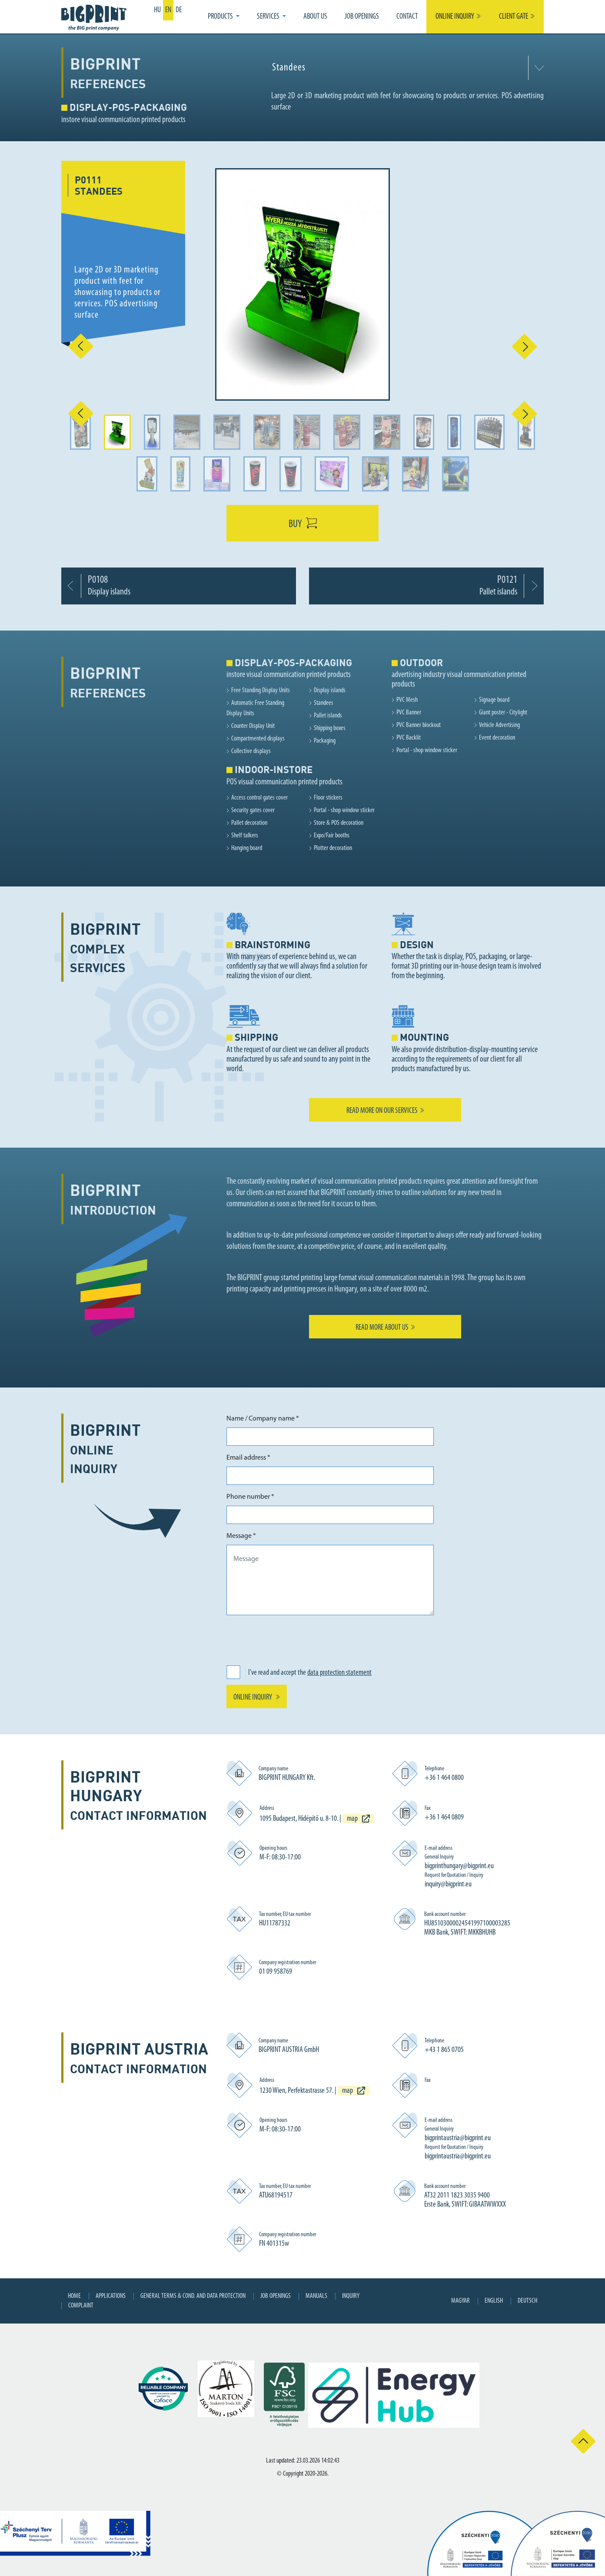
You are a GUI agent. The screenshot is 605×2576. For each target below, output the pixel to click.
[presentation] (292, 1639)
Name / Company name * (262, 1418)
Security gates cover (253, 810)
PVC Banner (408, 712)
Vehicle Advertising (499, 725)
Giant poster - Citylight (503, 712)
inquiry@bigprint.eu (448, 1884)
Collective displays (251, 751)
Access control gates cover (259, 797)
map (352, 1819)
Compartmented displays (258, 738)
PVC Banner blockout (418, 725)
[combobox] (406, 68)
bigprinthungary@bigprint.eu (459, 1866)
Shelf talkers (244, 835)
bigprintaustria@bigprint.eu (458, 2138)
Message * (241, 1536)
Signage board (494, 700)
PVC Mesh (407, 700)
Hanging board (246, 848)
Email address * (248, 1457)
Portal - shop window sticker (426, 750)
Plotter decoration (333, 848)
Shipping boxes (330, 728)
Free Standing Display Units (260, 690)
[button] (223, 16)
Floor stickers (328, 797)
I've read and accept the (310, 1673)
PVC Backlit (408, 737)
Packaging (325, 740)
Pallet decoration (249, 823)
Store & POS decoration (338, 823)
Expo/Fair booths (331, 835)
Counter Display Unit (253, 726)
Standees (323, 703)
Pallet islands (328, 715)
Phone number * (250, 1497)
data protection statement (339, 1673)
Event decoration (497, 737)
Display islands (330, 690)
